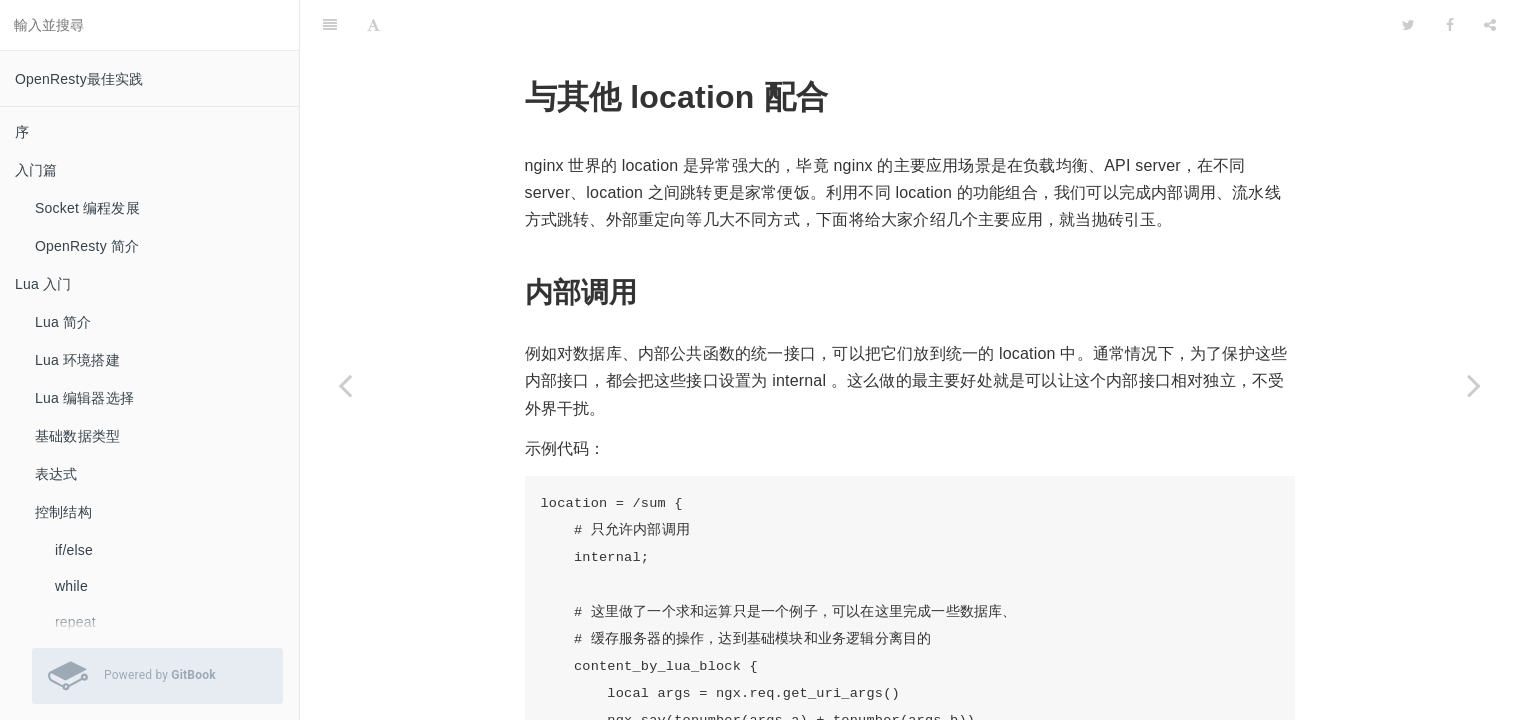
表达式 (56, 474)
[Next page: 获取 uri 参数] (1474, 385)
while (71, 586)
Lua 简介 (63, 322)
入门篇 (36, 170)
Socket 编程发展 (87, 208)
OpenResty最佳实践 (79, 79)
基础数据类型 (77, 436)
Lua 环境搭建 (77, 360)
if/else (74, 550)
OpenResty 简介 (87, 246)
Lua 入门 (43, 284)
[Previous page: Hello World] (345, 385)
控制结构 (63, 512)
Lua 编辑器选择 (84, 398)
